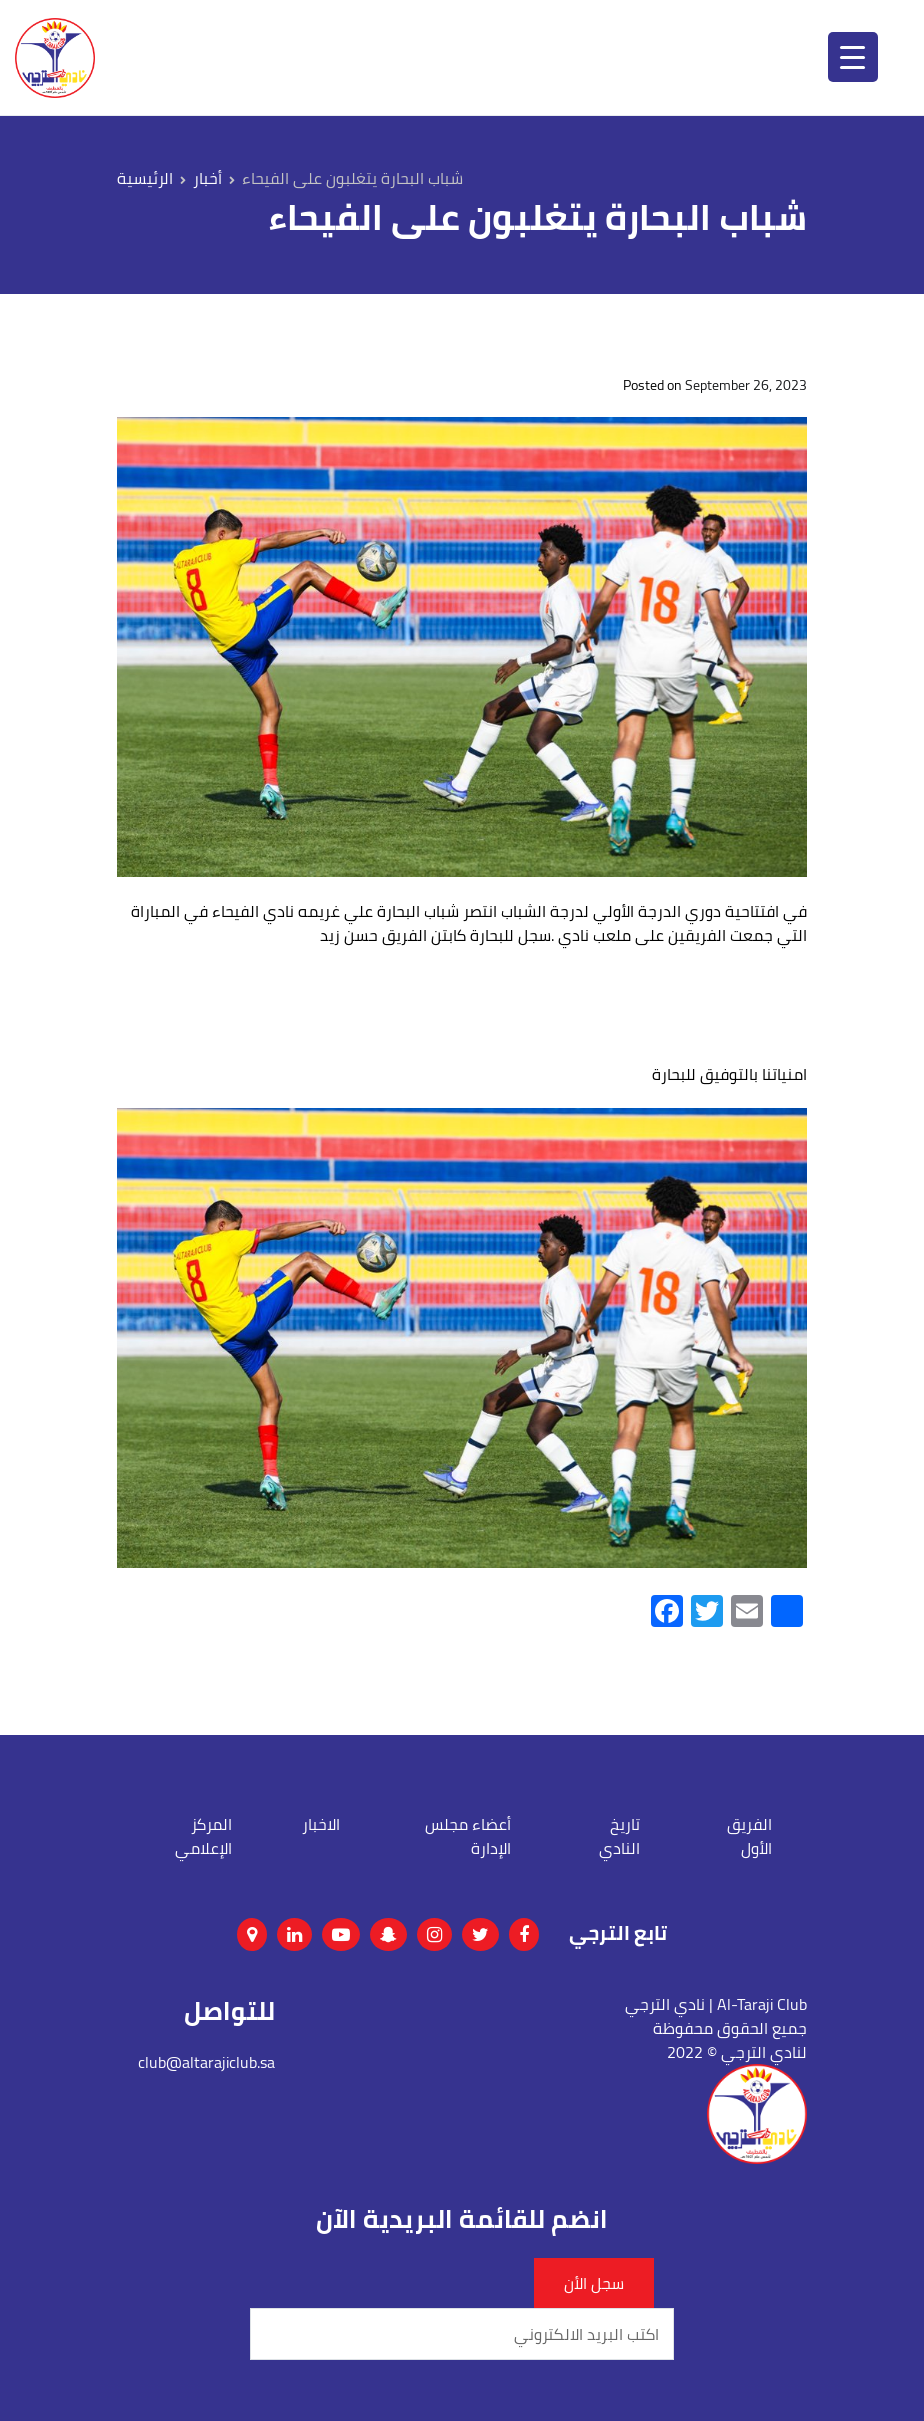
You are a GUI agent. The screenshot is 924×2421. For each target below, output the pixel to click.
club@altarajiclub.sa (206, 2062)
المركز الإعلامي (203, 1836)
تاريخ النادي (619, 1836)
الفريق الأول (749, 1836)
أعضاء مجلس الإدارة (468, 1836)
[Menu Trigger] (853, 57)
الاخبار (321, 1824)
